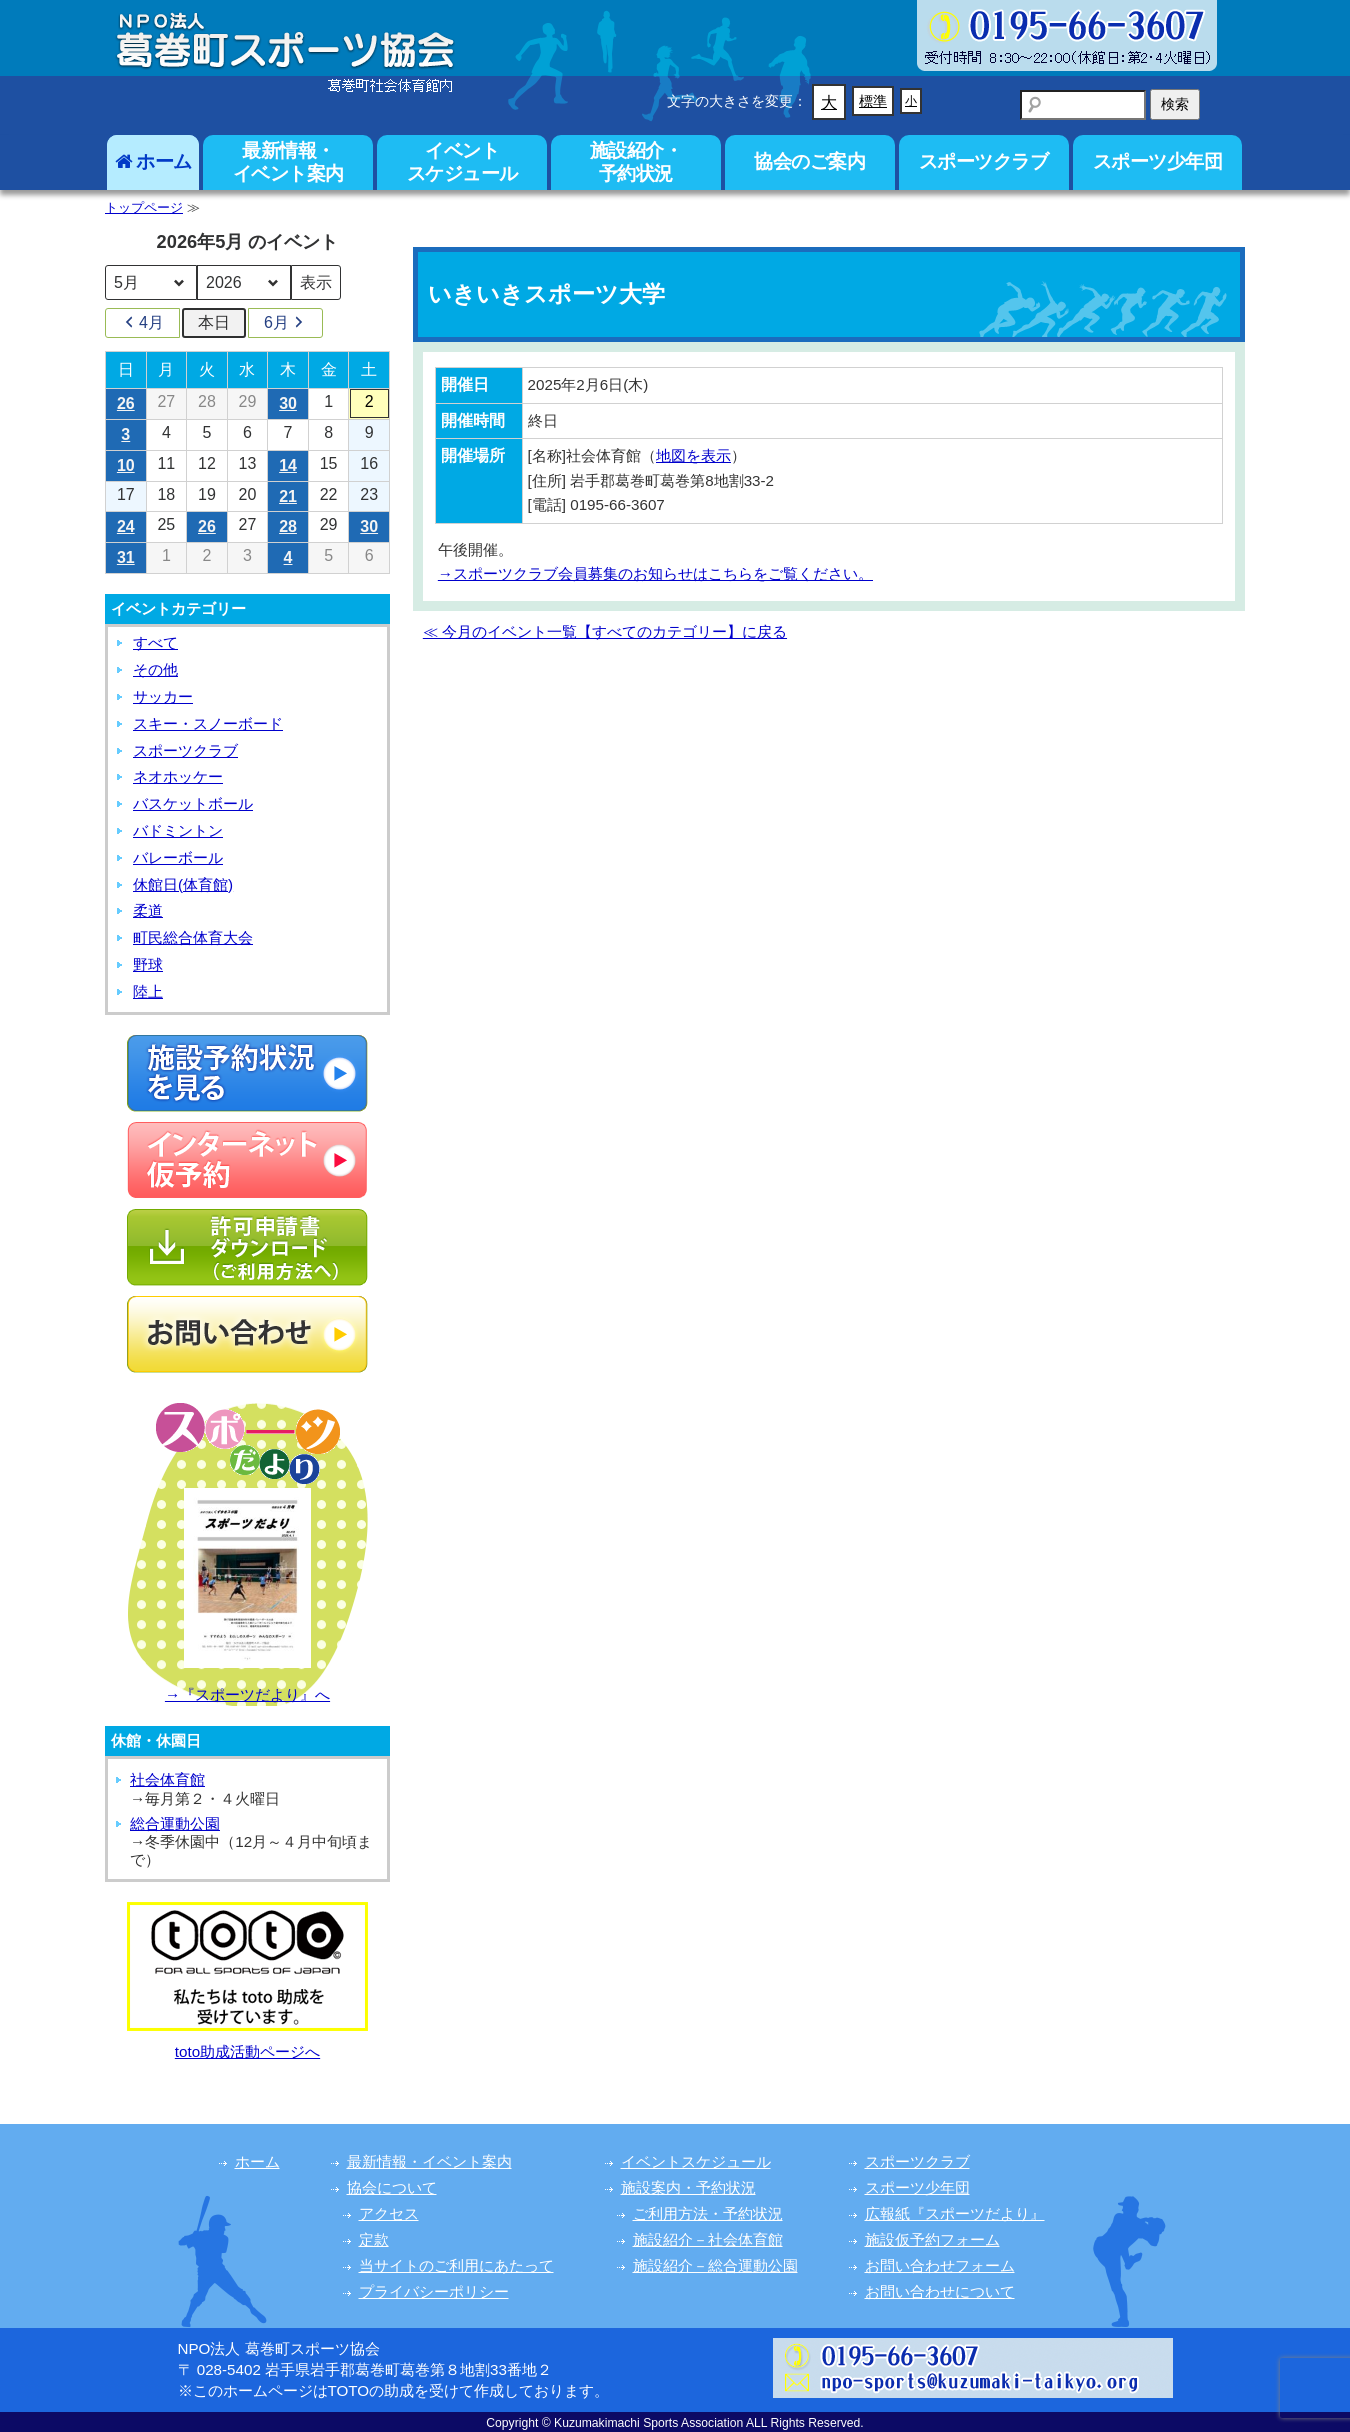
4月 (142, 323)
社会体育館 (167, 1779)
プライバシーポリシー (434, 2291)
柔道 (148, 910)
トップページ (144, 207)
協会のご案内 (809, 161)
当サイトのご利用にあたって (456, 2265)
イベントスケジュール (462, 161)
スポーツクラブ (984, 161)
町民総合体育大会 (193, 937)
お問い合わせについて (940, 2291)
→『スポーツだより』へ (247, 1694)
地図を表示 (693, 455)
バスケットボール (193, 803)
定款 (374, 2239)
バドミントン (178, 830)
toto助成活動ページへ (247, 2051)
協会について (392, 2187)
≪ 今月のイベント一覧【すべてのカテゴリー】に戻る (605, 631)
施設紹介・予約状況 (636, 161)
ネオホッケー (178, 776)
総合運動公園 (175, 1823)
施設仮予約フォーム (932, 2239)
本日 (214, 322)
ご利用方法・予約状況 (708, 2213)
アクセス (389, 2213)
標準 (873, 101)
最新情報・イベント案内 (288, 161)
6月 (285, 323)
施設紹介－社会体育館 (708, 2239)
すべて (155, 642)
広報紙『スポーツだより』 (955, 2213)
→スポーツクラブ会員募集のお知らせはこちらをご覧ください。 (655, 573)
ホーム (153, 161)
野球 (148, 964)
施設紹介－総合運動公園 (715, 2265)
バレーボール (178, 857)
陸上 (148, 991)
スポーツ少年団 (1158, 161)
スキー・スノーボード (208, 723)
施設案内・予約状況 (688, 2187)
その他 (155, 669)
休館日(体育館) (183, 884)
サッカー (163, 696)
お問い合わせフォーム (940, 2265)
